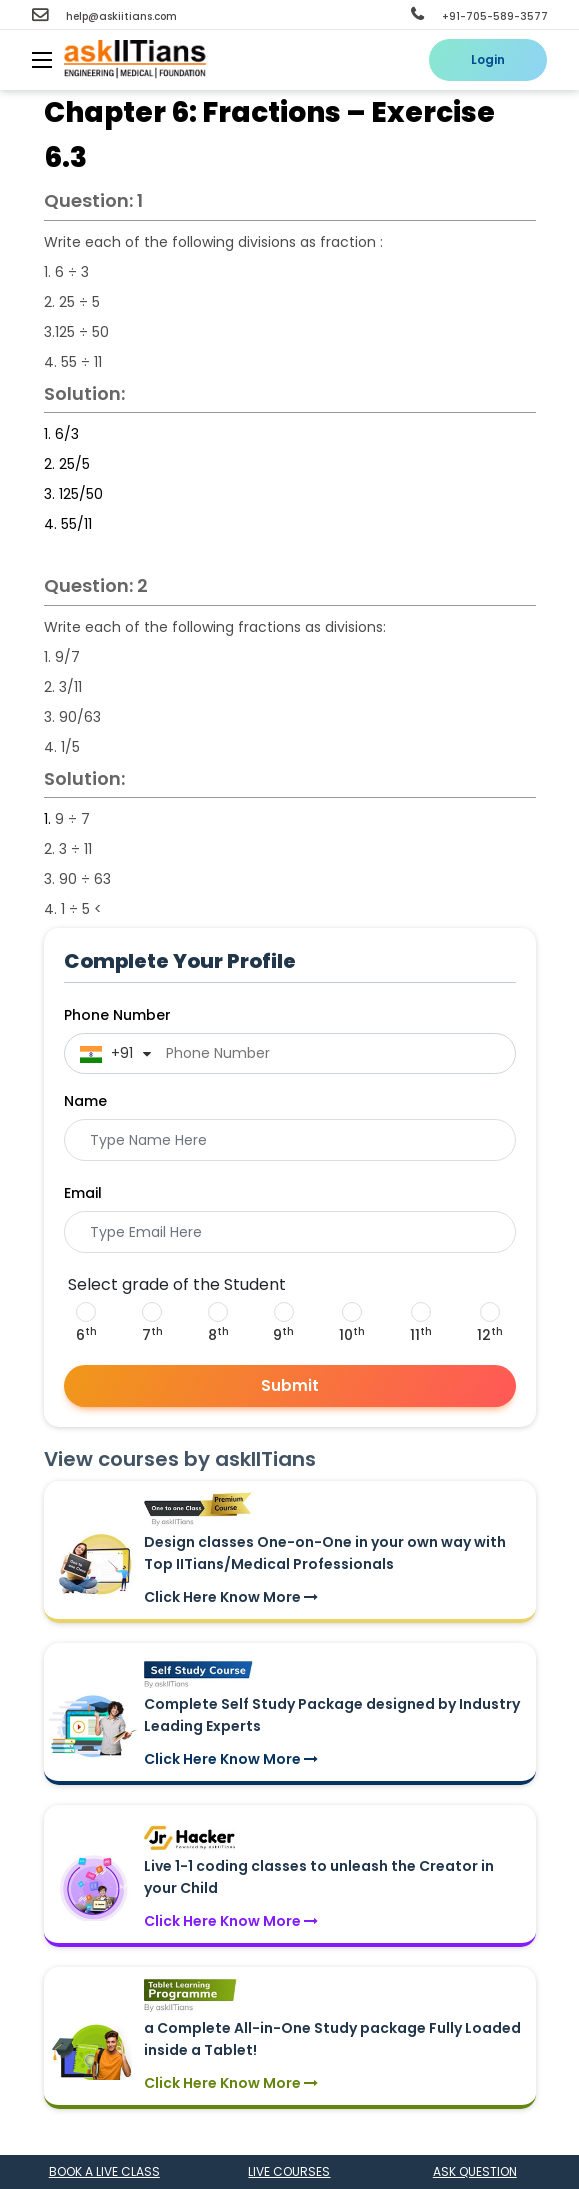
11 (421, 1335)
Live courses (289, 2171)
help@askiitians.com (104, 16)
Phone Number (117, 1015)
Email (83, 1193)
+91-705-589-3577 (479, 16)
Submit (290, 1385)
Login (488, 59)
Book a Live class (104, 2171)
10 (352, 1335)
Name (85, 1101)
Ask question (475, 2171)
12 (490, 1335)
